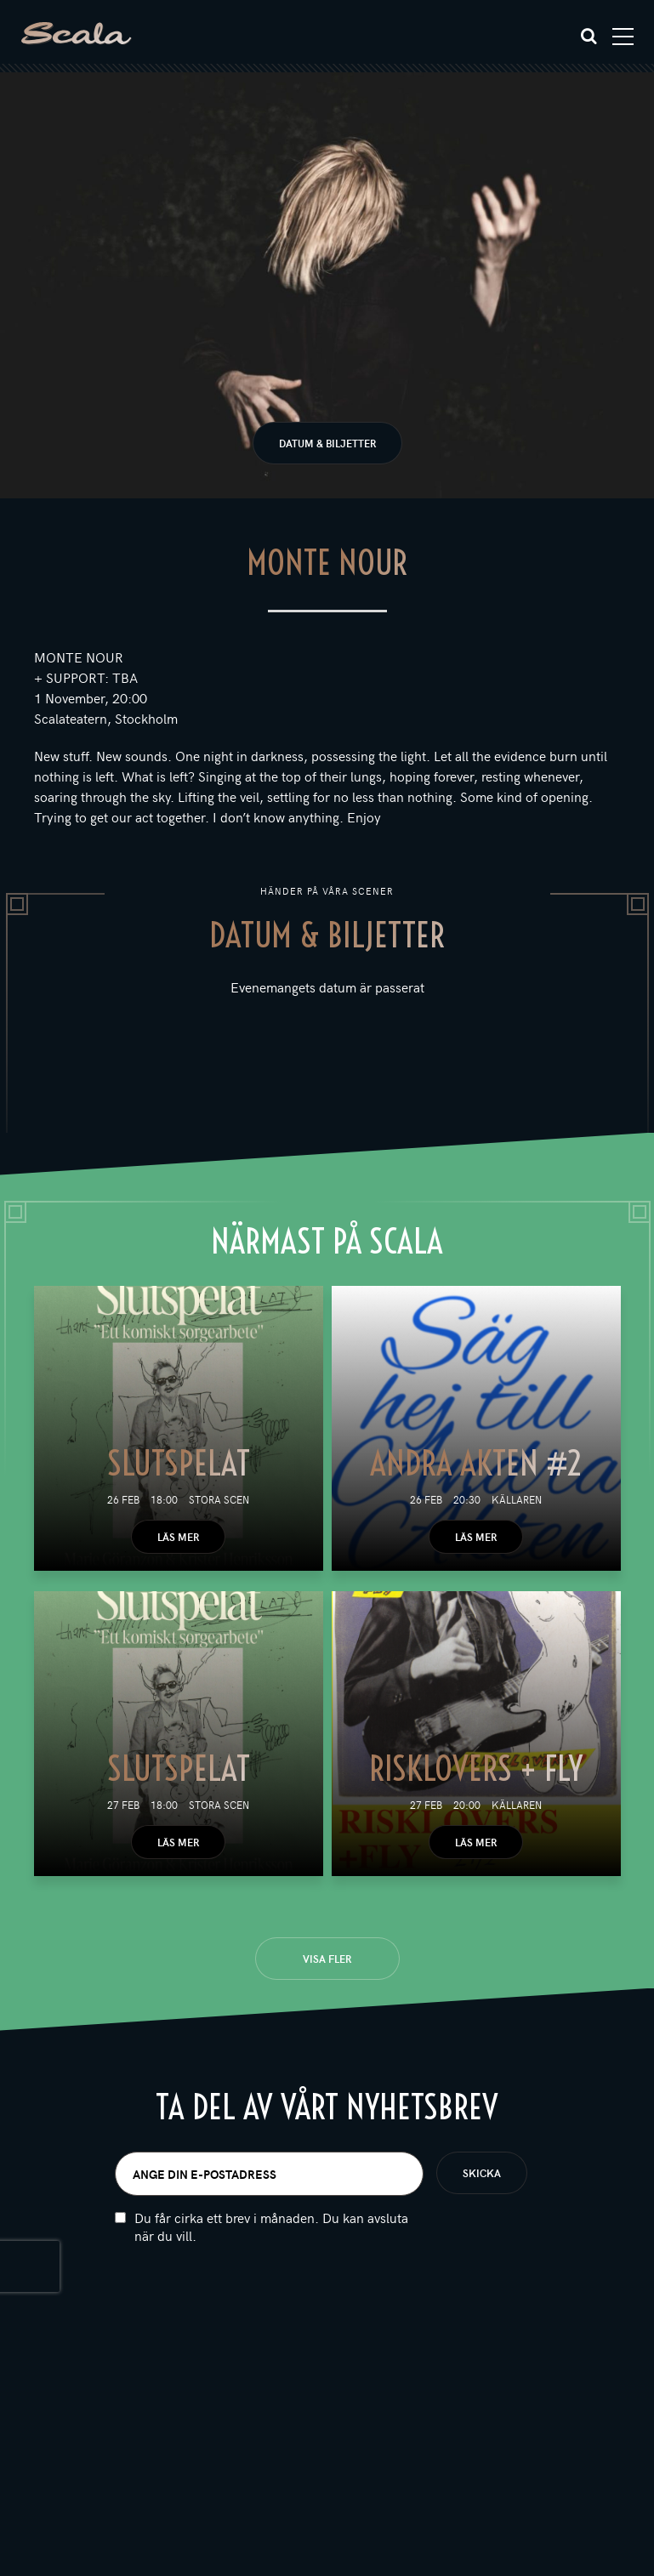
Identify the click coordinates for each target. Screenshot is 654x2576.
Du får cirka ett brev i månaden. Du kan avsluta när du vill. (271, 2226)
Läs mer (178, 1537)
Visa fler (327, 1958)
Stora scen (219, 1499)
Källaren (517, 1499)
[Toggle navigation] (623, 36)
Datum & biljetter (327, 443)
